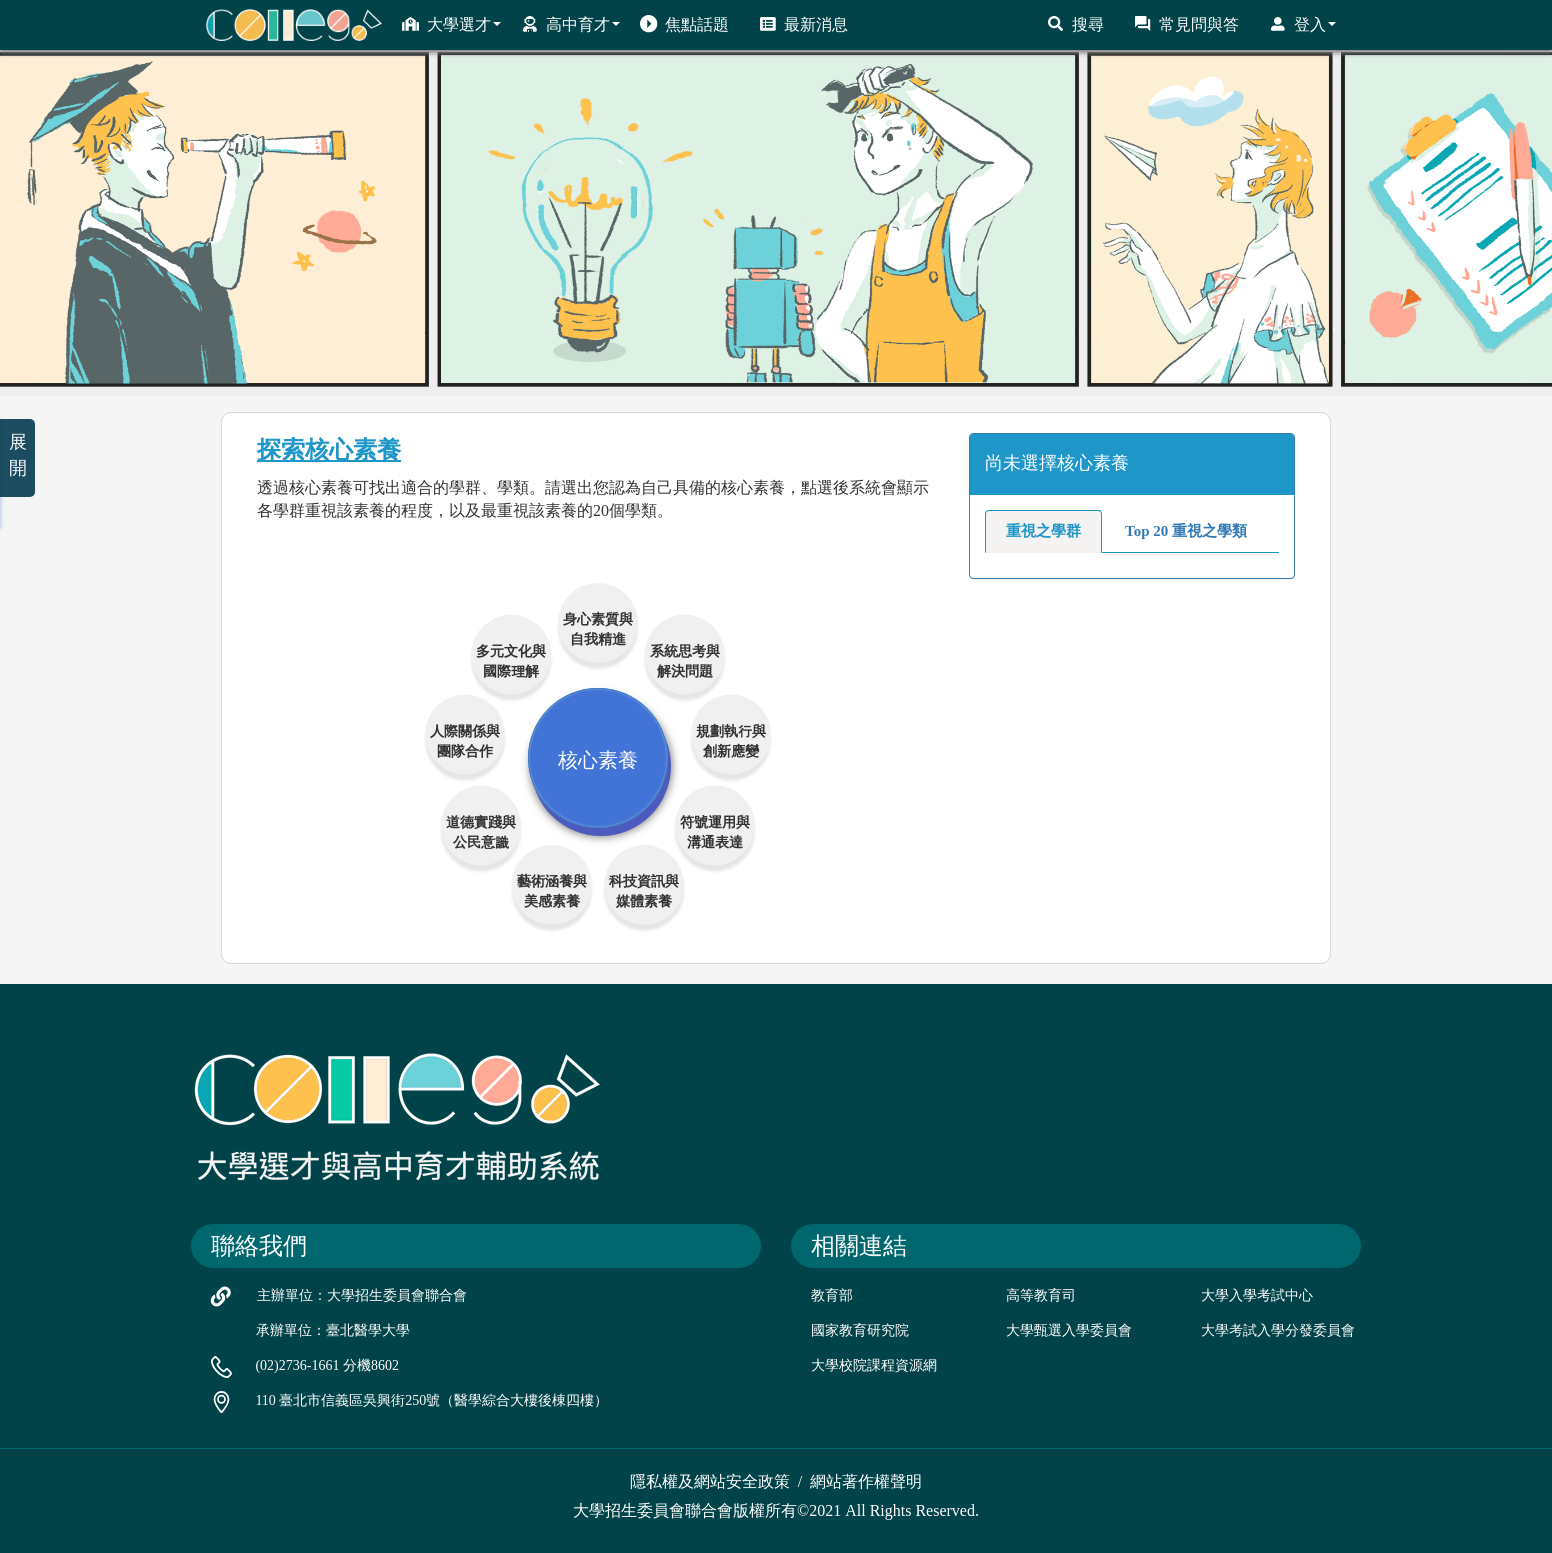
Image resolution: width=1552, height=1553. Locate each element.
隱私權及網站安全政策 (710, 1481)
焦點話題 (684, 24)
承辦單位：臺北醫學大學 (333, 1330)
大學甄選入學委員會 (1069, 1330)
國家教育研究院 (860, 1330)
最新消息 (803, 24)
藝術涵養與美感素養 (552, 889)
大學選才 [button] (451, 24)
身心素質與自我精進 (598, 627)
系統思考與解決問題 (685, 659)
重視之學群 (1043, 531)
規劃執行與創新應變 (731, 739)
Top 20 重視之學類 (1186, 531)
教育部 (832, 1295)
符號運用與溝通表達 (715, 830)
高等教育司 (1041, 1295)
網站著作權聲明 (866, 1481)
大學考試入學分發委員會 (1278, 1330)
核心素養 (598, 758)
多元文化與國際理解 (511, 659)
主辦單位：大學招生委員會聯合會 (362, 1295)
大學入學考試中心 (1257, 1295)
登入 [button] (1302, 24)
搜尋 (1075, 24)
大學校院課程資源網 (874, 1365)
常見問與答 (1186, 24)
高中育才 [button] (570, 24)
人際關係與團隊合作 (465, 739)
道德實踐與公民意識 (481, 830)
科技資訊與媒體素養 (644, 889)
